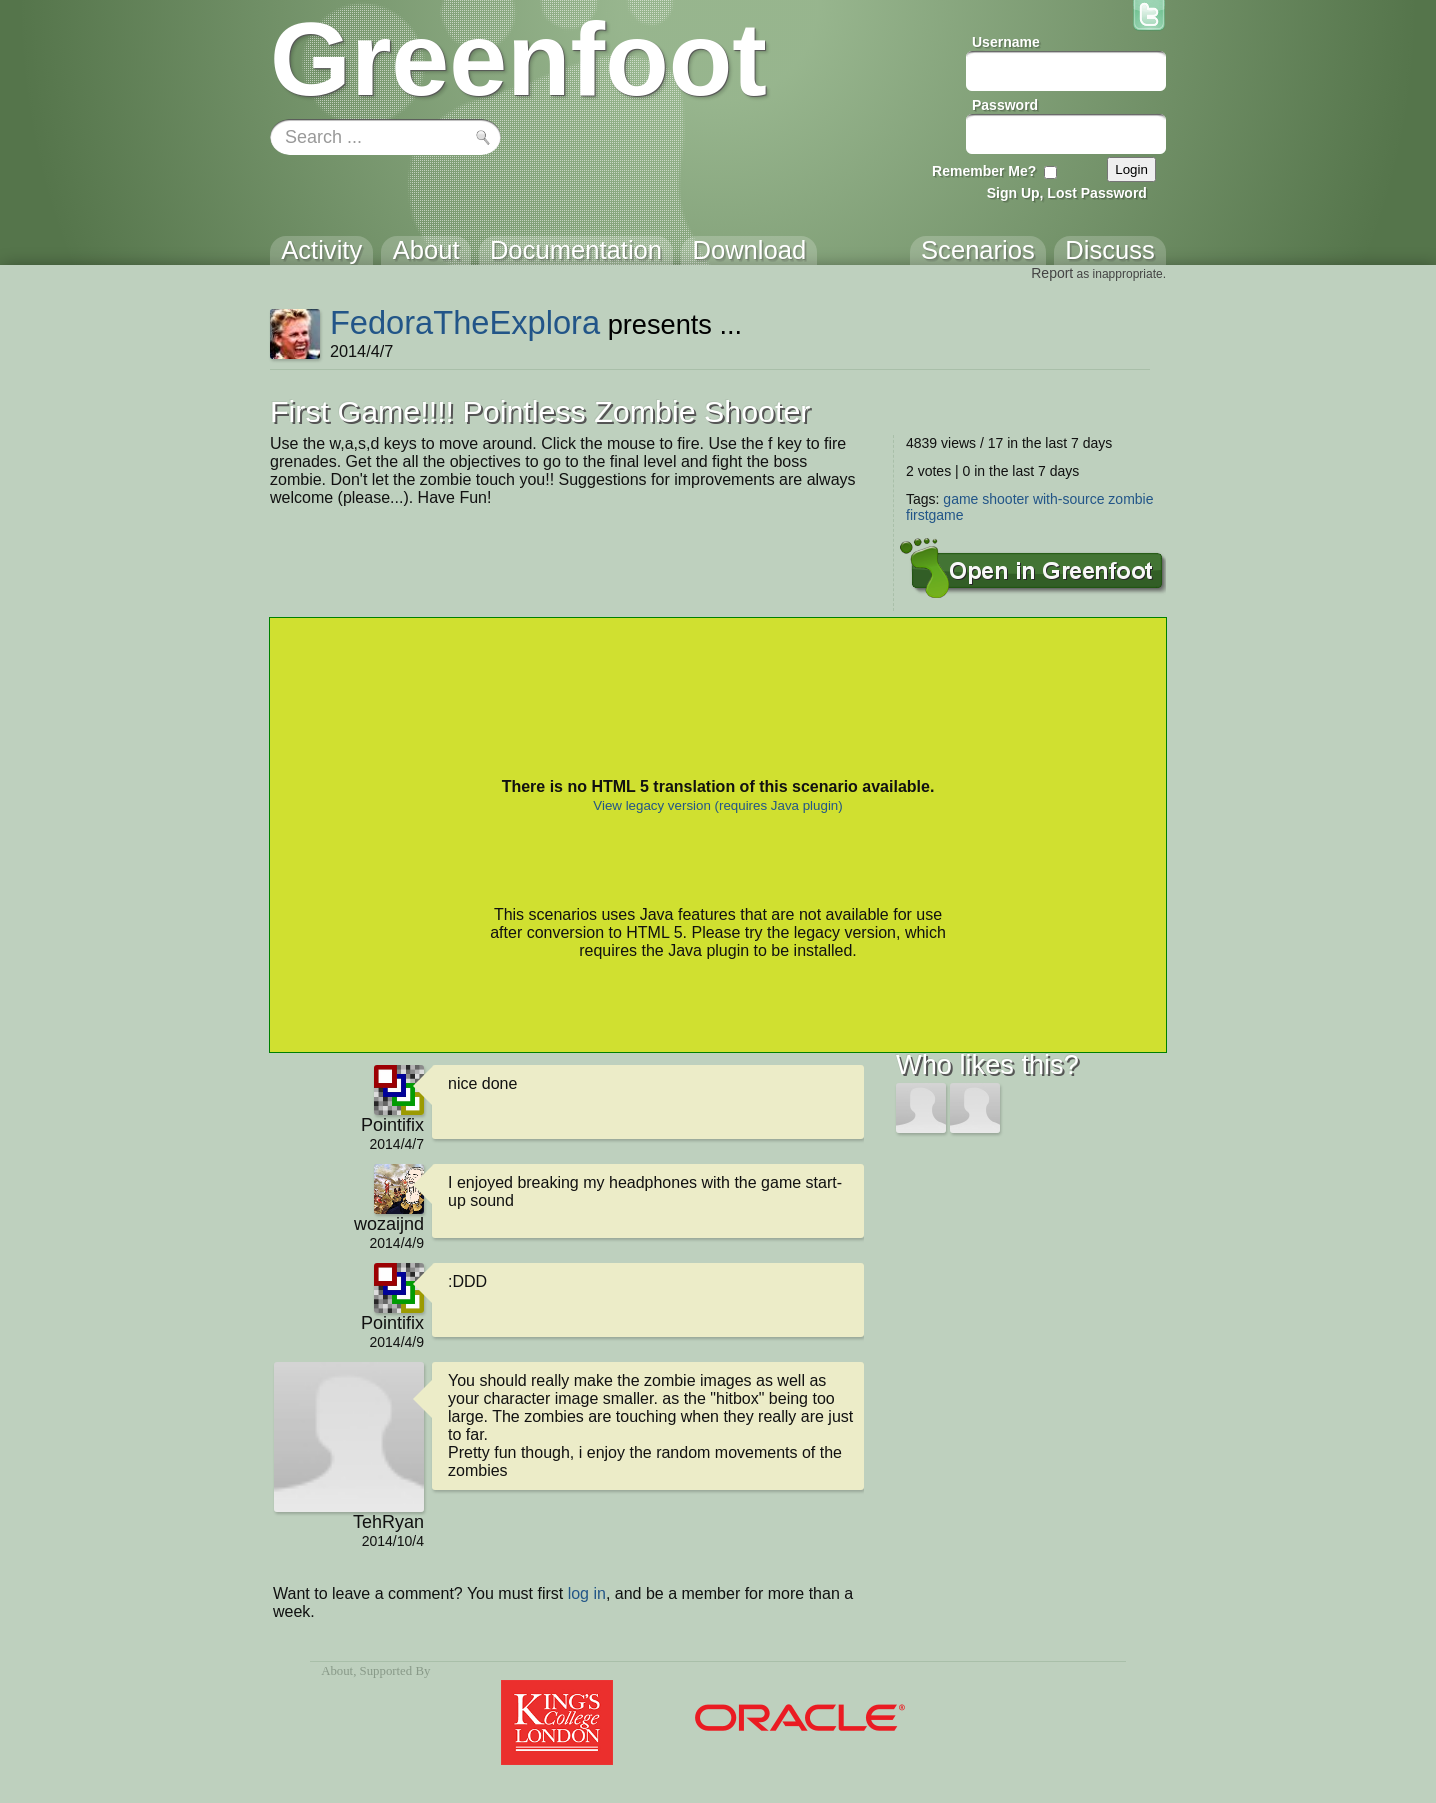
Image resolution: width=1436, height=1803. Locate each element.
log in (587, 1593)
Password (1005, 105)
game (960, 499)
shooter (1005, 499)
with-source (1069, 499)
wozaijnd (389, 1224)
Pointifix (392, 1125)
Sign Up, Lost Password (1067, 193)
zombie (1130, 499)
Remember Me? (984, 171)
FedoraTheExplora (465, 322)
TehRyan (388, 1522)
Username (1006, 42)
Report (1052, 273)
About (337, 1671)
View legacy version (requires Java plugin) (717, 805)
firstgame (935, 515)
